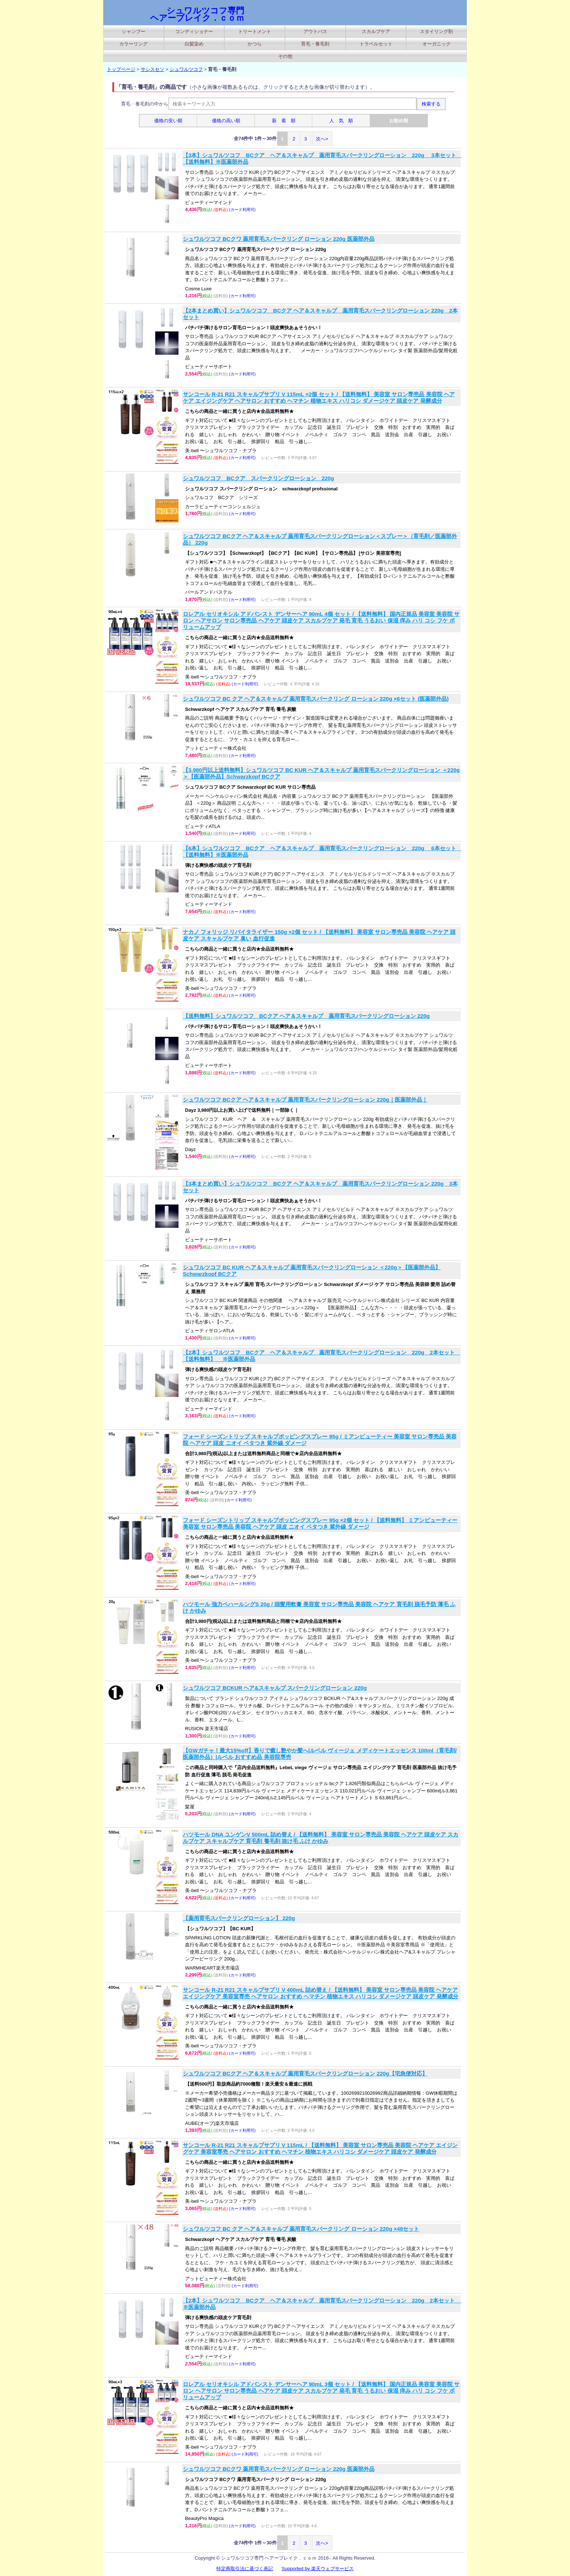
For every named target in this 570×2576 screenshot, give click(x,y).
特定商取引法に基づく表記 (244, 2568)
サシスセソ (152, 69)
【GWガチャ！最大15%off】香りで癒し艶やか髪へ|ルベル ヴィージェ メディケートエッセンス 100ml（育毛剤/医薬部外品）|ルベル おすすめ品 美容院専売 (320, 1753)
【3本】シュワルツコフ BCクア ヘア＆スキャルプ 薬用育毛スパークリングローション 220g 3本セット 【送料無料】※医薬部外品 (321, 158)
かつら (255, 44)
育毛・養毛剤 (315, 44)
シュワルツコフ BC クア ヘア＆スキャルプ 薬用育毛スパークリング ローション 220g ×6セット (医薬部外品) (316, 699)
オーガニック (436, 44)
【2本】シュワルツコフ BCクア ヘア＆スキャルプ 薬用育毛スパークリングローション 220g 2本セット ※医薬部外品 (321, 2303)
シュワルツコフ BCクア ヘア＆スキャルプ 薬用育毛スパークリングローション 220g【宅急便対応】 (305, 2073)
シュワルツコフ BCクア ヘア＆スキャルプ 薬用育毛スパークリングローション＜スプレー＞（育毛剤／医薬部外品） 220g (320, 539)
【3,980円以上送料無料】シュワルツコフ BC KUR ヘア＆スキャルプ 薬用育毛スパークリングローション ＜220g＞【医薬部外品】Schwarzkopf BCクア (321, 773)
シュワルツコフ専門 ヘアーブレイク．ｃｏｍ (197, 14)
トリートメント (254, 31)
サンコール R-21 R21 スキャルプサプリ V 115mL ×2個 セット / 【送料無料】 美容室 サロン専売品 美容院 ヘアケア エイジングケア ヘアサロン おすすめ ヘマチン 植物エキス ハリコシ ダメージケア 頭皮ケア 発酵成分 (319, 397)
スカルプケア (376, 31)
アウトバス (315, 31)
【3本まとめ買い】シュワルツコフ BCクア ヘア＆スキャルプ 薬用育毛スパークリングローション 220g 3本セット (320, 1186)
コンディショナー (194, 31)
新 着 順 (284, 120)
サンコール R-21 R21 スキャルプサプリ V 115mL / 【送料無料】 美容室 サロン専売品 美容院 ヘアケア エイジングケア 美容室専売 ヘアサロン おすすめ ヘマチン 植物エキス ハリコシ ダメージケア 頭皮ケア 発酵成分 (320, 2148)
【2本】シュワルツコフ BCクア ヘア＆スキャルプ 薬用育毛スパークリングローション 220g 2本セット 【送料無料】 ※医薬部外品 (321, 1355)
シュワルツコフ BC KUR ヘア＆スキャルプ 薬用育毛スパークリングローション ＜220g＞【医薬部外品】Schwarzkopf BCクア (312, 1270)
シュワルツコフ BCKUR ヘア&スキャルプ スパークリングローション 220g (275, 1688)
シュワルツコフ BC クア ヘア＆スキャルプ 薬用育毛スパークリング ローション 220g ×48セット (301, 2229)
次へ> (322, 139)
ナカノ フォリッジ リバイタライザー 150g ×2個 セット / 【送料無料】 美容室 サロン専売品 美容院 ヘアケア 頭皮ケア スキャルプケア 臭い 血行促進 (319, 935)
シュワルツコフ (186, 69)
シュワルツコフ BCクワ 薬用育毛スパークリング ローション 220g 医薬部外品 (278, 239)
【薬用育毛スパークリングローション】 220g (239, 1918)
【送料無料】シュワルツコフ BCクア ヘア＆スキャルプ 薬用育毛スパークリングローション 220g (306, 1016)
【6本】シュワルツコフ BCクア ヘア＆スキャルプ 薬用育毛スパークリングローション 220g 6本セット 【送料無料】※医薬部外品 (321, 851)
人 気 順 (341, 120)
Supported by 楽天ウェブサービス (318, 2568)
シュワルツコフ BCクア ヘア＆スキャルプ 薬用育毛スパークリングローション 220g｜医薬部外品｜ (305, 1099)
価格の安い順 (168, 120)
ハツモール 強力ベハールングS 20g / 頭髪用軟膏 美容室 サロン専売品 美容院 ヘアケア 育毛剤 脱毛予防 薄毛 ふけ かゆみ (319, 1607)
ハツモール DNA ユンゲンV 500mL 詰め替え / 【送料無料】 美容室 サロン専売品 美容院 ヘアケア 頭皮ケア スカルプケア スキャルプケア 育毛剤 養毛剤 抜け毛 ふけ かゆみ (320, 1837)
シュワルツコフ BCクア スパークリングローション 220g (258, 478)
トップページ (121, 69)
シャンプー (133, 31)
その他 (285, 56)
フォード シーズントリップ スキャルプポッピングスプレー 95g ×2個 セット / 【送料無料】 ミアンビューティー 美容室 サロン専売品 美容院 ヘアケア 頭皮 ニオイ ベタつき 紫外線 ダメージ (320, 1523)
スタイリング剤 (436, 31)
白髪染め (194, 44)
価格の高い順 (226, 120)
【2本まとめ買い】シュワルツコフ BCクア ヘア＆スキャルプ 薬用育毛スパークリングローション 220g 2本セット (320, 313)
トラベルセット (376, 44)
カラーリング (133, 44)
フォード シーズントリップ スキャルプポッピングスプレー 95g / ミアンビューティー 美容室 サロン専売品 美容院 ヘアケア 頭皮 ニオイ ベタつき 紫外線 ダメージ (320, 1439)
